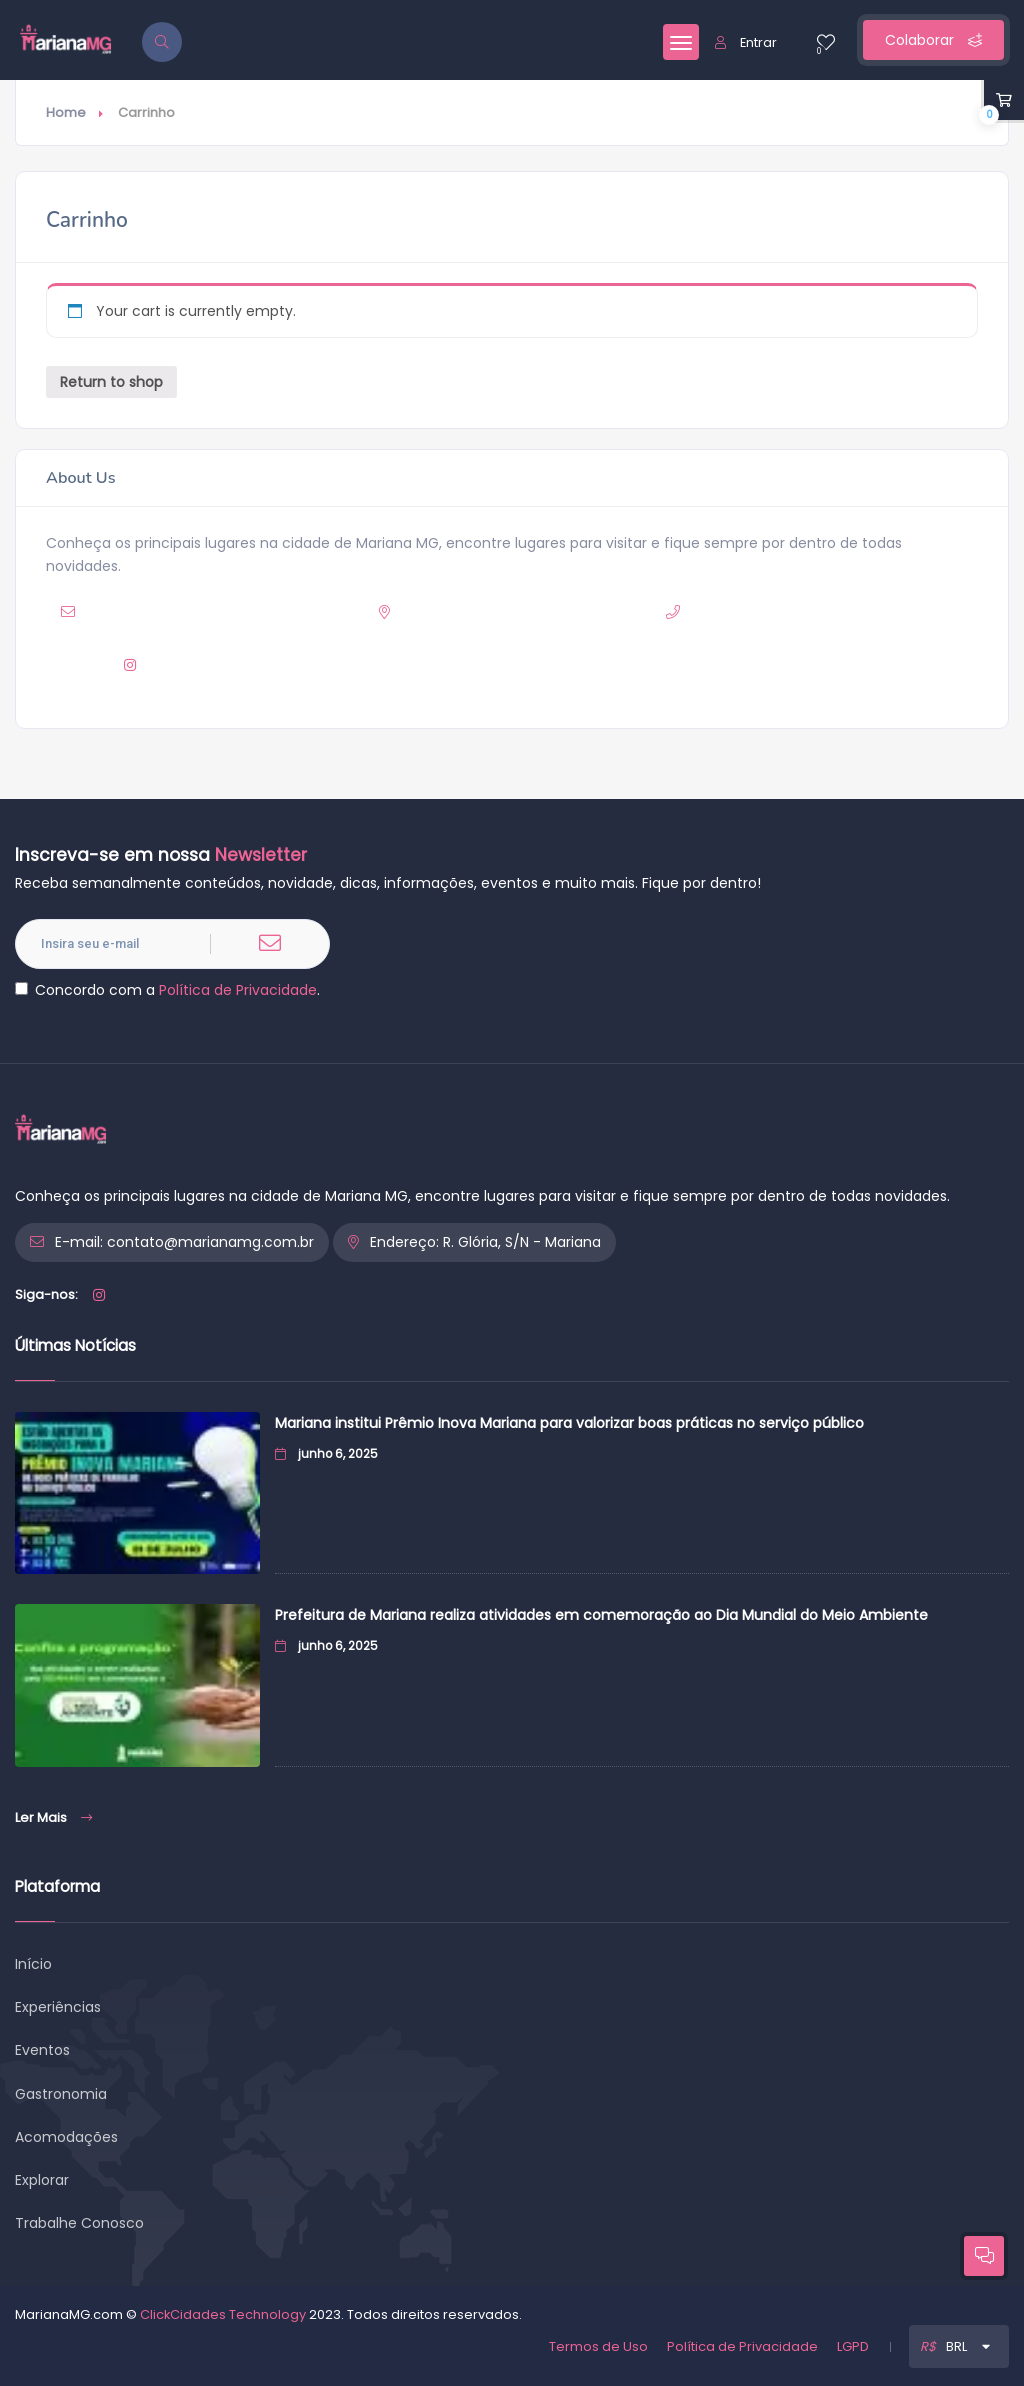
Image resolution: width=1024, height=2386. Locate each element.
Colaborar (933, 40)
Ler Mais (53, 1817)
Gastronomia (61, 2094)
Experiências (58, 2007)
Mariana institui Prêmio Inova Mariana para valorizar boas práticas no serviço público (569, 1423)
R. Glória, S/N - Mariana (553, 612)
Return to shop (111, 382)
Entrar (746, 42)
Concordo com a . (167, 990)
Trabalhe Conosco (79, 2223)
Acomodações (66, 2137)
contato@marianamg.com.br (241, 612)
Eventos (42, 2050)
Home (66, 112)
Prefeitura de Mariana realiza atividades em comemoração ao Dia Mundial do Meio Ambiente (601, 1615)
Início (33, 1964)
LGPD (853, 2346)
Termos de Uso (598, 2346)
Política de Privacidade (238, 990)
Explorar (42, 2180)
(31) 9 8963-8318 (819, 612)
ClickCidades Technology (223, 2314)
